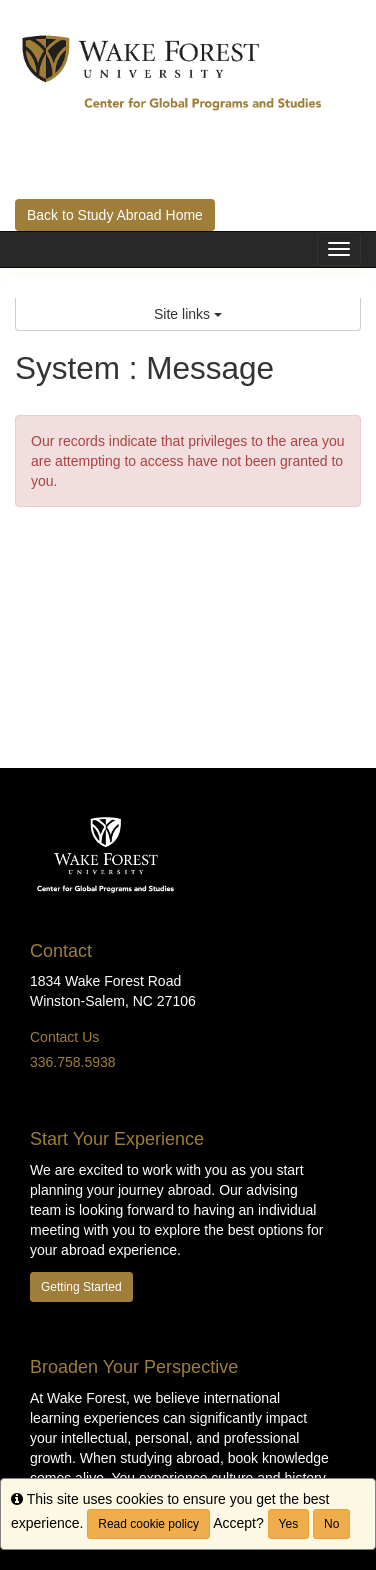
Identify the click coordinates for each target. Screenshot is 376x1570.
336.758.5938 (73, 1062)
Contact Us (64, 1037)
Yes (289, 1524)
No (331, 1524)
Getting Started (81, 1287)
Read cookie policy (148, 1524)
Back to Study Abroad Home (115, 215)
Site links (188, 314)
